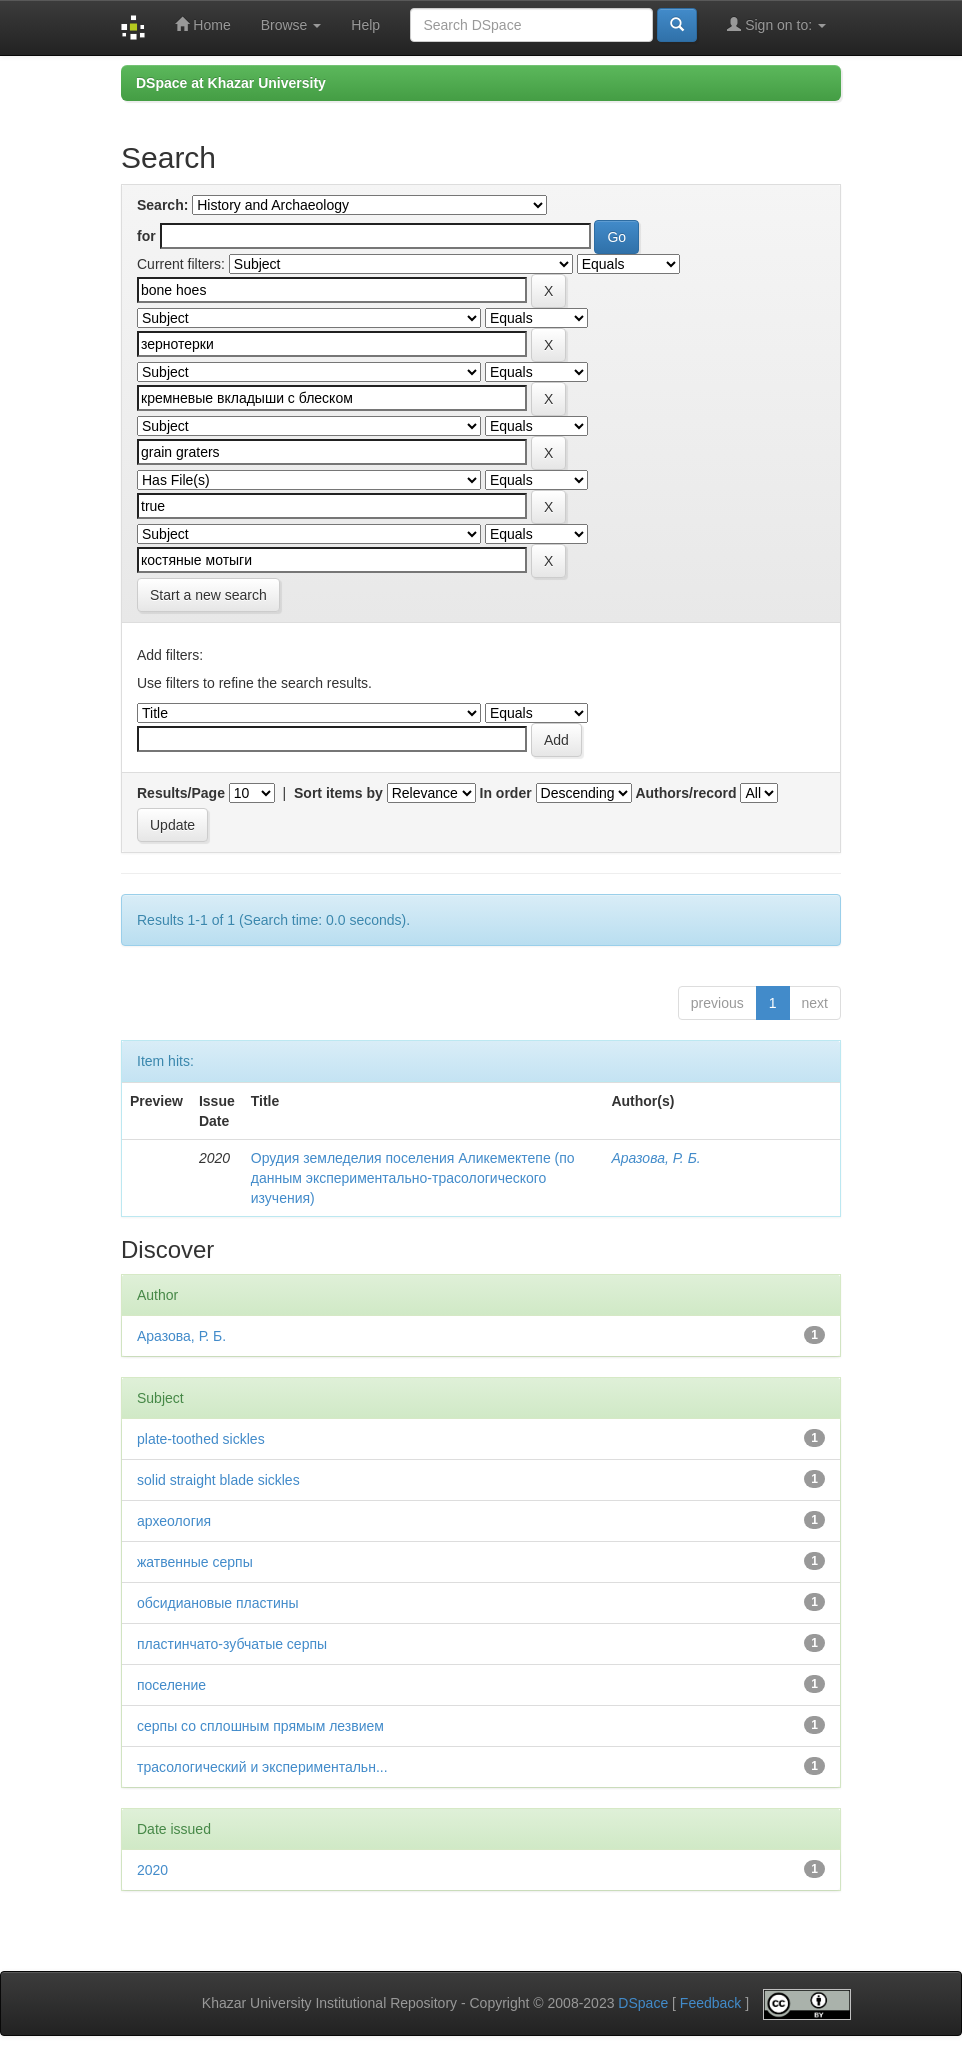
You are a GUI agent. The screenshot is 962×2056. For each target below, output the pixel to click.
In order (506, 793)
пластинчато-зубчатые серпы (232, 1644)
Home (202, 24)
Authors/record (685, 793)
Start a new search (208, 595)
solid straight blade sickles (218, 1480)
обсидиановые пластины (218, 1603)
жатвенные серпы (195, 1562)
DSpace (643, 2003)
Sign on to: (776, 24)
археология (174, 1521)
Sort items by (338, 793)
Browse (291, 25)
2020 (152, 1870)
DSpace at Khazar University (231, 83)
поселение (171, 1685)
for (146, 236)
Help (365, 25)
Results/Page (181, 793)
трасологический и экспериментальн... (262, 1767)
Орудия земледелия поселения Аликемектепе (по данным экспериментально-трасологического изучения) (413, 1178)
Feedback (710, 2003)
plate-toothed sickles (201, 1439)
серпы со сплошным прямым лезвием (260, 1726)
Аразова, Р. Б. (655, 1158)
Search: (162, 205)
